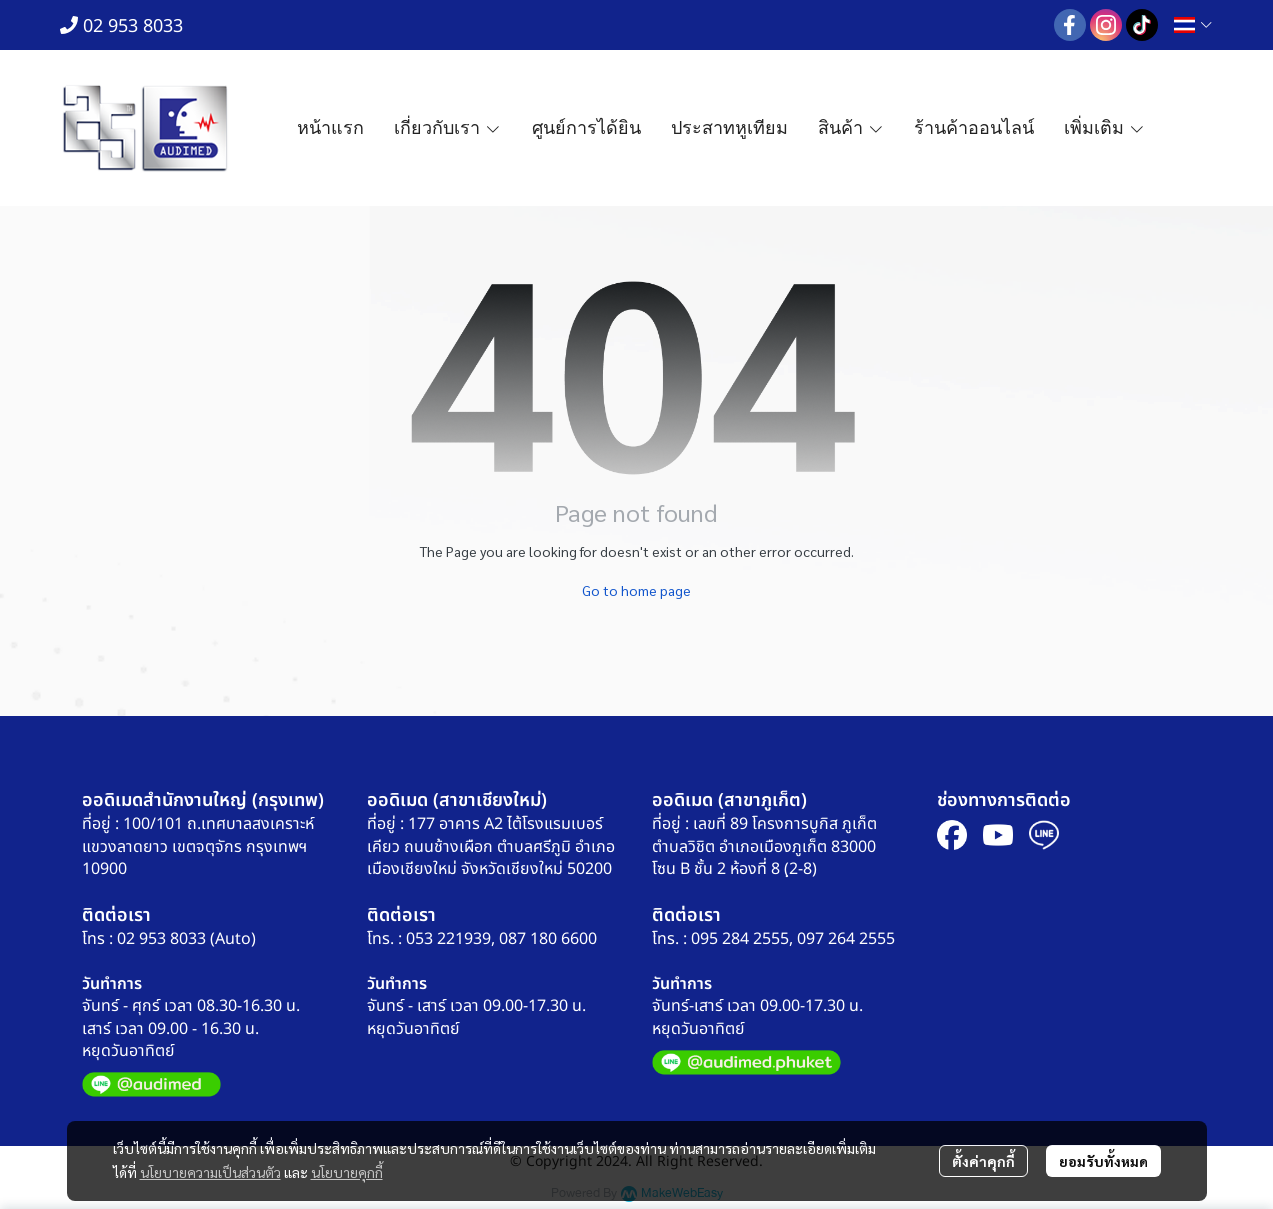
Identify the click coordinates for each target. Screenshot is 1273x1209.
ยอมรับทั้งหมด (1103, 1161)
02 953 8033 (121, 26)
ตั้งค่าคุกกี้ (983, 1161)
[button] (1193, 25)
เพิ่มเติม (1104, 128)
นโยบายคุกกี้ (347, 1172)
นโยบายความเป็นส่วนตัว (210, 1172)
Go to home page (636, 590)
